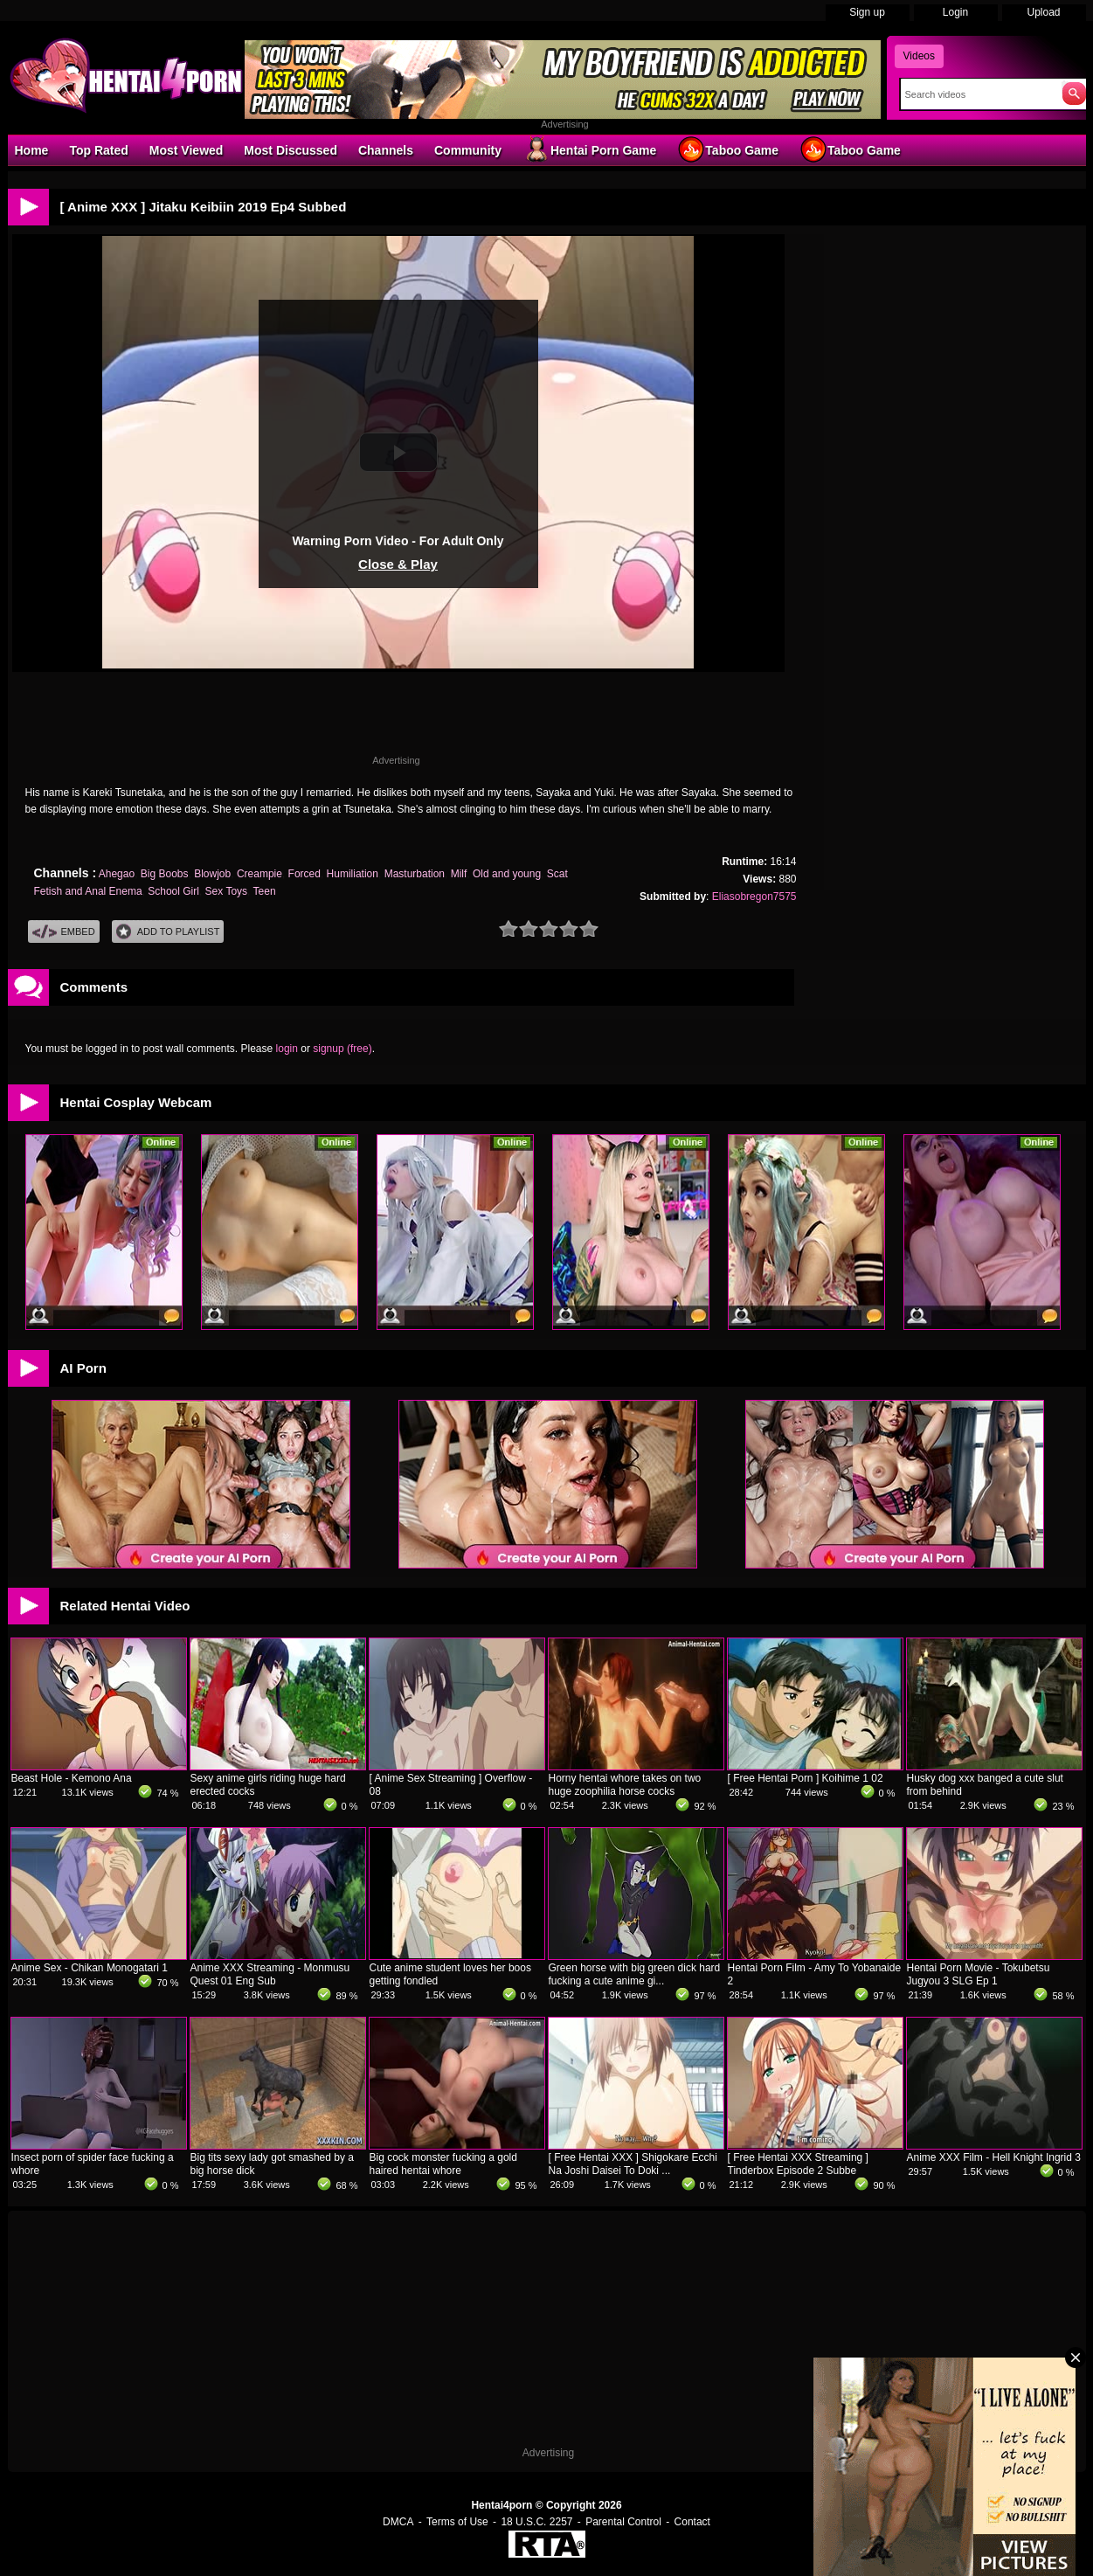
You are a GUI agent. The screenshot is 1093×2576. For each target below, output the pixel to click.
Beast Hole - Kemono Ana (71, 1778)
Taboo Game (727, 149)
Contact (692, 2522)
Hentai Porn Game (589, 149)
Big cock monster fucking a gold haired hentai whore (443, 2164)
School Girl (173, 891)
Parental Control (623, 2522)
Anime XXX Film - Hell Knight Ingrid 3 (994, 2157)
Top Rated (98, 150)
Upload (1043, 12)
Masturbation (414, 874)
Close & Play (398, 564)
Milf (459, 874)
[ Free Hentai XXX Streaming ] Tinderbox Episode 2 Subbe (798, 2164)
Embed (63, 931)
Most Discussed (290, 150)
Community (468, 150)
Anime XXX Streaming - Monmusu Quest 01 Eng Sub (270, 1974)
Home (32, 150)
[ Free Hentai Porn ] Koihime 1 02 (805, 1778)
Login (955, 12)
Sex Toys (226, 891)
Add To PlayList (168, 931)
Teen (264, 891)
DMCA (398, 2522)
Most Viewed (186, 150)
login (287, 1048)
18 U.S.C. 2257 (536, 2522)
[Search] (977, 94)
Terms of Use (457, 2522)
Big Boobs (165, 874)
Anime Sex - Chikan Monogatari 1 (89, 1968)
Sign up (867, 12)
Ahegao (117, 874)
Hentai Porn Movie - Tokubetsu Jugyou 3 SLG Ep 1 (978, 1974)
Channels (385, 150)
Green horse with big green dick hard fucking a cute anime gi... (635, 1974)
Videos (919, 56)
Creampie (259, 874)
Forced (304, 874)
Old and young (507, 874)
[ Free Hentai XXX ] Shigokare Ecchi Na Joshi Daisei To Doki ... (633, 2164)
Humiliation (352, 874)
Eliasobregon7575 (754, 896)
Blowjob (212, 874)
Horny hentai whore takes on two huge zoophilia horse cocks (625, 1784)
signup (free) (342, 1048)
